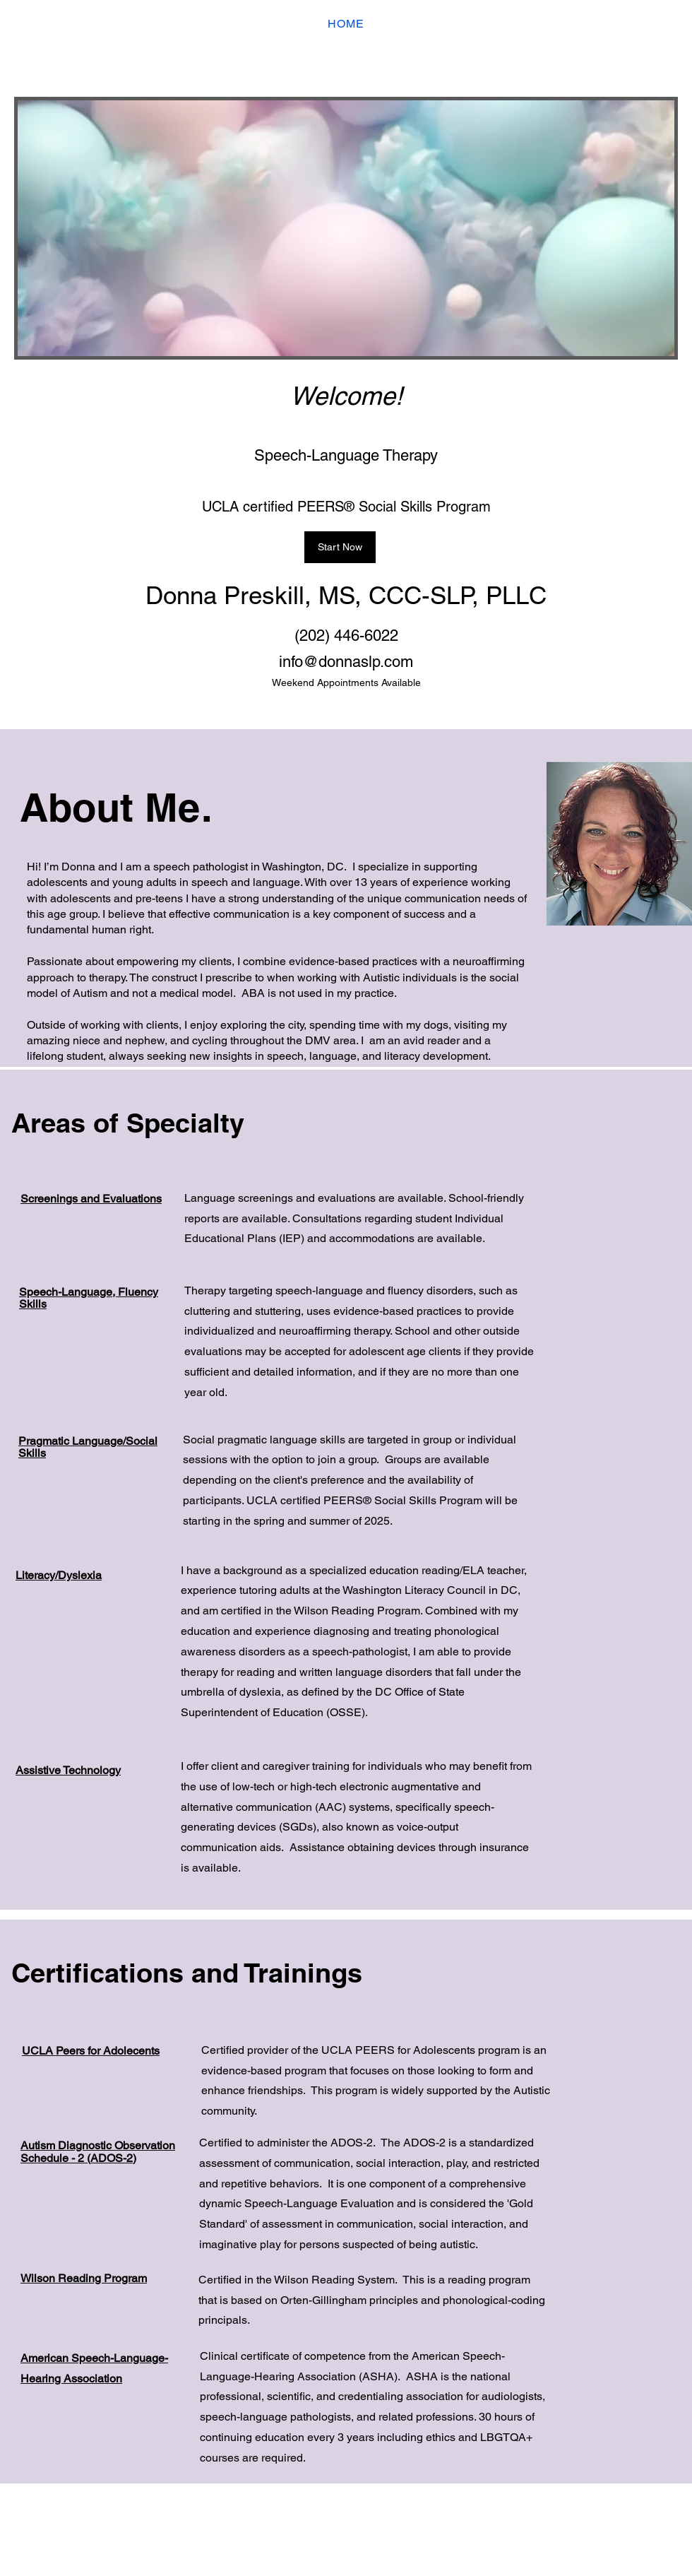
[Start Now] (340, 547)
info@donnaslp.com (346, 661)
